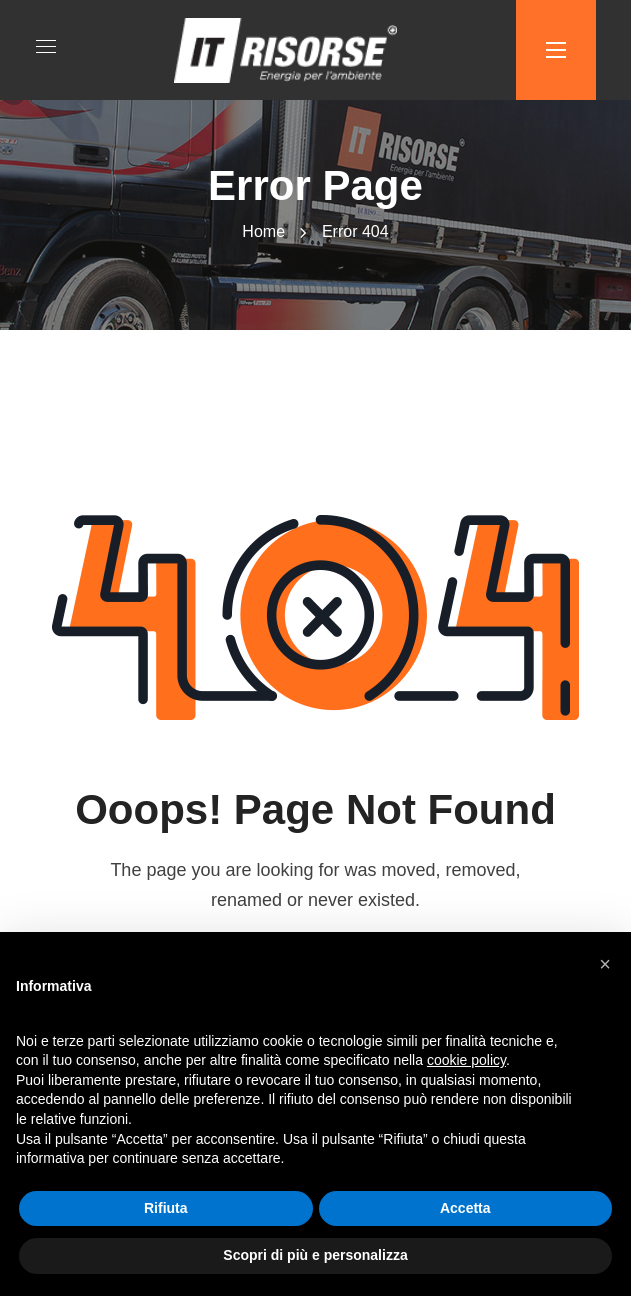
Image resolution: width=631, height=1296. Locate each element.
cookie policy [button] (466, 1060)
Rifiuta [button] (166, 1208)
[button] (605, 964)
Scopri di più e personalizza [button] (315, 1255)
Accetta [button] (465, 1208)
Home (263, 231)
